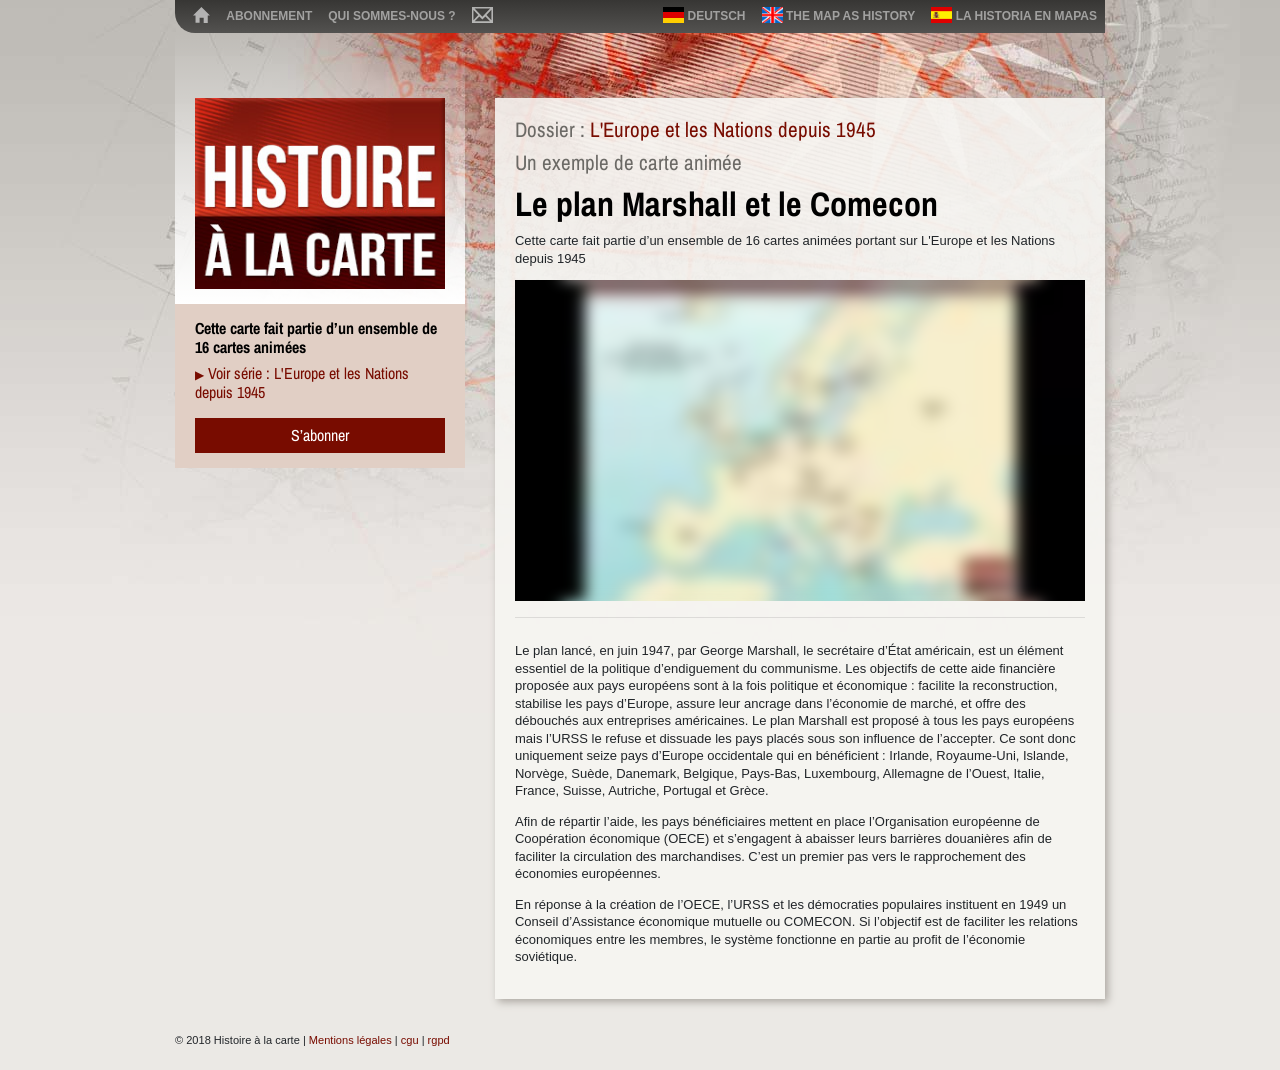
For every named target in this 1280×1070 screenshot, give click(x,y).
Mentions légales (350, 1040)
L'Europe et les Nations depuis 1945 (733, 129)
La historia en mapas (1014, 15)
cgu (410, 1040)
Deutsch (704, 15)
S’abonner (320, 435)
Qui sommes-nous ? (391, 16)
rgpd (439, 1040)
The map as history (839, 15)
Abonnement (269, 16)
